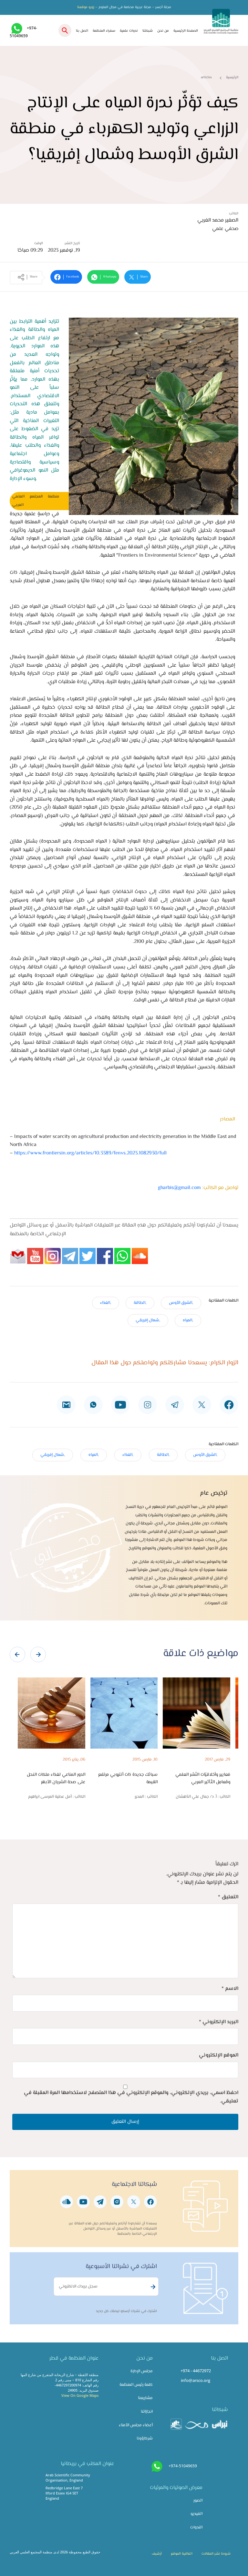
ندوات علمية (129, 31)
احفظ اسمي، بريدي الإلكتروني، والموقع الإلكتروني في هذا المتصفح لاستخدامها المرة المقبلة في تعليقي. (131, 2097)
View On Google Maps (79, 2395)
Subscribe (152, 2287)
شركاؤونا (145, 2438)
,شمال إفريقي (148, 1320)
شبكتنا (147, 31)
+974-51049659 (183, 2466)
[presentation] (17, 1654)
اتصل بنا (82, 31)
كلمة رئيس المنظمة (136, 2385)
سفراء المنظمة (104, 31)
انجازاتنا (147, 2411)
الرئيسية (232, 77)
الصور (197, 2500)
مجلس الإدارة (141, 2371)
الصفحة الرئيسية (185, 31)
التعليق (228, 1897)
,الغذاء (105, 1303)
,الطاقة (140, 1303)
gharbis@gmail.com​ (179, 1188)
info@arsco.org (195, 2380)
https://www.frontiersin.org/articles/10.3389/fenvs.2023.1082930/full (90, 1153)
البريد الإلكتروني (218, 2022)
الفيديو (196, 2514)
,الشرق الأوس (181, 1303)
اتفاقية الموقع (181, 2554)
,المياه (188, 1320)
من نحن (163, 31)
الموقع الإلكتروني (218, 2055)
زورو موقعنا (85, 7)
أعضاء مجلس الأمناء (136, 2425)
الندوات (196, 2527)
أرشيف (157, 2554)
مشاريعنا (145, 2398)
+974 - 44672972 (196, 2371)
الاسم (230, 1989)
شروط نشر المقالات (216, 2554)
